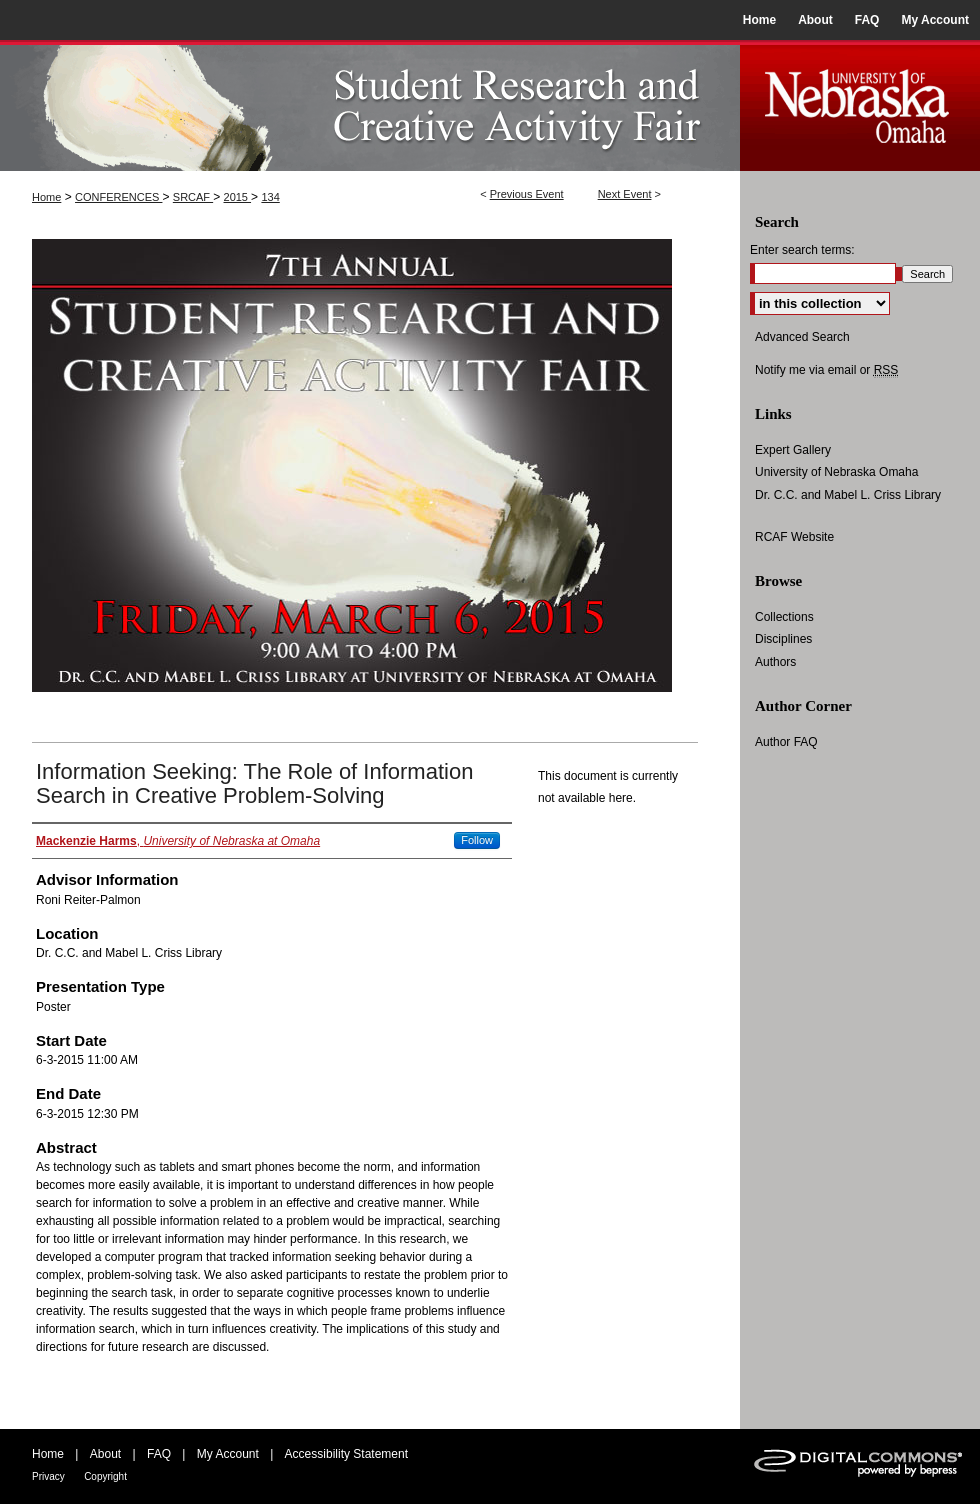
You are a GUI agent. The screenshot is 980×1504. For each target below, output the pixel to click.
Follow (477, 840)
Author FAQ (786, 742)
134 (270, 197)
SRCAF (193, 197)
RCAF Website (794, 537)
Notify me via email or (826, 370)
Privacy (48, 1476)
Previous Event (527, 194)
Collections (784, 617)
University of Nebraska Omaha (836, 472)
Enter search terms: (802, 250)
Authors (775, 662)
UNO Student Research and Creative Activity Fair (370, 105)
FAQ (159, 1454)
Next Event (625, 194)
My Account (228, 1454)
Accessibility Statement (346, 1454)
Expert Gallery (793, 450)
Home (46, 197)
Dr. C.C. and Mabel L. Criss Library (848, 495)
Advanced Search (802, 337)
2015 (238, 197)
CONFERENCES (118, 197)
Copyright (105, 1476)
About (105, 1454)
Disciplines (783, 639)
